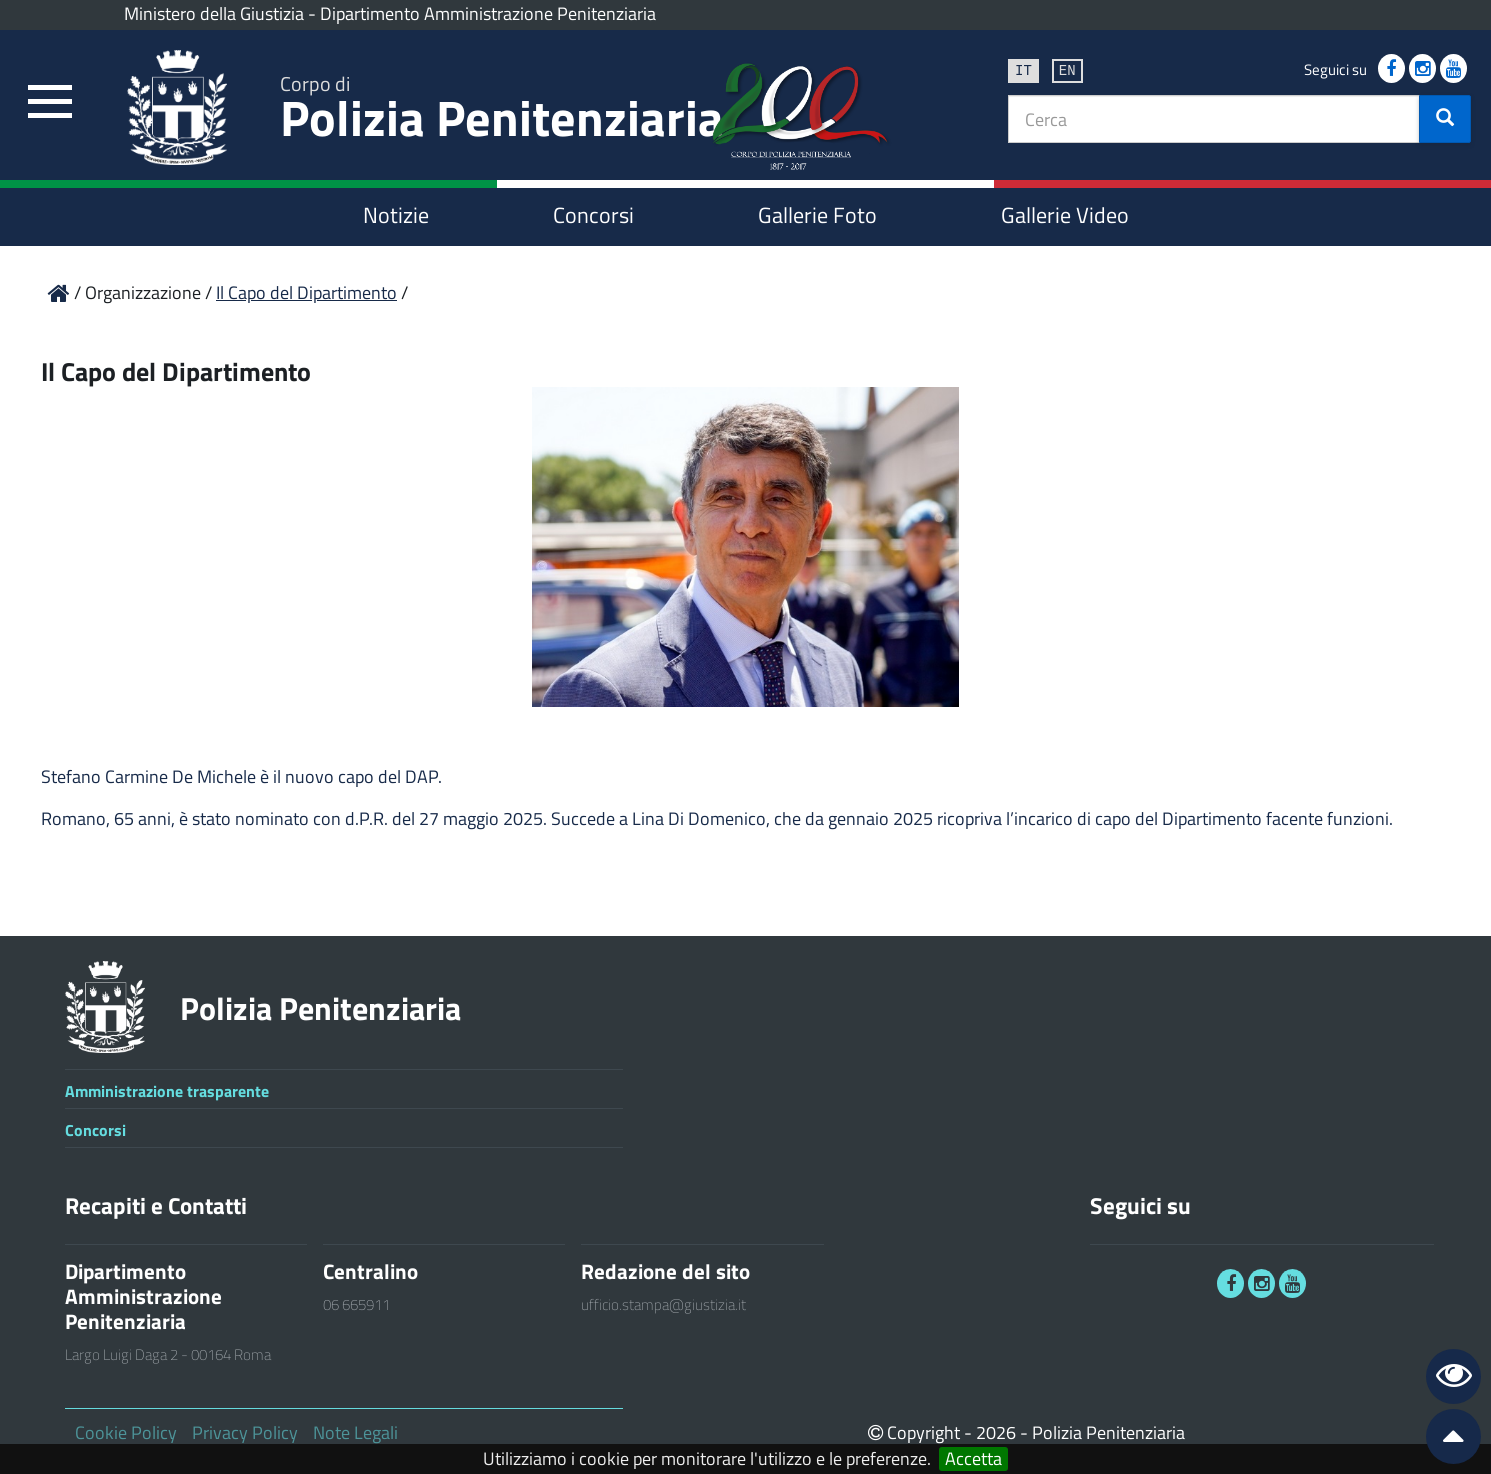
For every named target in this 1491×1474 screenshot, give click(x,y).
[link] (50, 102)
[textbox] (1214, 119)
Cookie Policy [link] (126, 1432)
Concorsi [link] (593, 215)
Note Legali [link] (355, 1432)
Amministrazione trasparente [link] (167, 1091)
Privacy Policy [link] (245, 1432)
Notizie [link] (396, 215)
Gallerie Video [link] (1065, 215)
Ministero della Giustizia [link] (214, 13)
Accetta (973, 1459)
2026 (996, 1432)
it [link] (1023, 69)
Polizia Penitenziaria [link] (502, 111)
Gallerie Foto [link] (817, 215)
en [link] (1067, 69)
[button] (1445, 119)
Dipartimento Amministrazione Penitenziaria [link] (488, 13)
